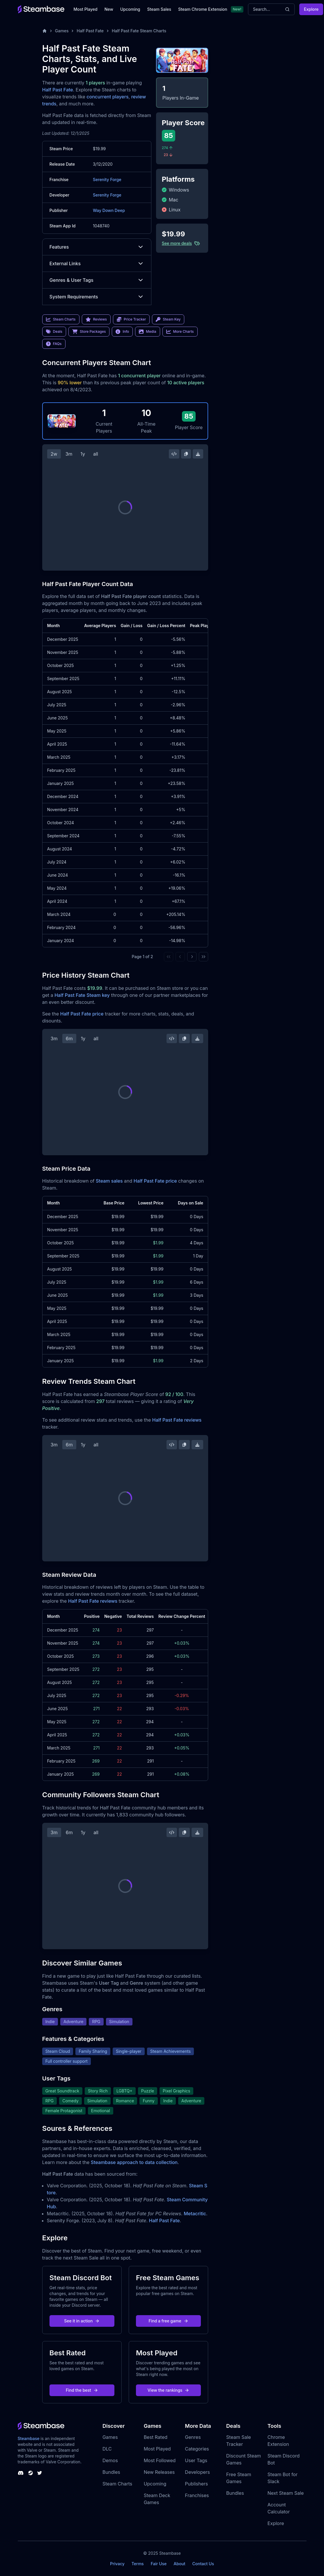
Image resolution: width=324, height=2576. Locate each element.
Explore (311, 9)
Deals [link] (54, 331)
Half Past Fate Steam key (82, 995)
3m (68, 454)
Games (62, 30)
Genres (193, 2437)
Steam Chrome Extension (202, 9)
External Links (96, 263)
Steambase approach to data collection (134, 2162)
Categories (197, 2449)
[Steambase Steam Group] (30, 2473)
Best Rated (155, 2437)
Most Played (86, 9)
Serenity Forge (107, 179)
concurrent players (107, 97)
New (109, 9)
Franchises (197, 2495)
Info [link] (122, 331)
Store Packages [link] (89, 331)
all (95, 454)
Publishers (196, 2484)
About (179, 2563)
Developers (197, 2472)
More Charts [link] (180, 331)
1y (83, 454)
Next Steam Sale (286, 2493)
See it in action (82, 2320)
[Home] (44, 31)
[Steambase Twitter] (39, 2473)
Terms (138, 2563)
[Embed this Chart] (174, 454)
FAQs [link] (54, 344)
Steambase (29, 2438)
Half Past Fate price (82, 1014)
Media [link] (147, 331)
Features (96, 246)
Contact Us (203, 2563)
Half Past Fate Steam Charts (139, 30)
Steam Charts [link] (61, 319)
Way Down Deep (109, 210)
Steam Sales (159, 9)
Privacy (117, 2563)
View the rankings (169, 2390)
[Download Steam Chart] (198, 454)
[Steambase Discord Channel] (21, 2473)
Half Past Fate (90, 30)
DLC (107, 2449)
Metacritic (195, 2213)
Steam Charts (117, 2484)
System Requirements (96, 296)
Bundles (111, 2472)
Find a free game (168, 2320)
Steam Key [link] (168, 319)
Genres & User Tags (96, 280)
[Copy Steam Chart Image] (186, 454)
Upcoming (130, 9)
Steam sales (109, 1181)
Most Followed (160, 2460)
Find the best (82, 2390)
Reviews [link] (96, 319)
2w (54, 454)
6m (69, 1038)
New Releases (159, 2472)
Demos (110, 2460)
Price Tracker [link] (131, 319)
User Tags (196, 2460)
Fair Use (159, 2563)
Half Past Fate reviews (176, 1420)
